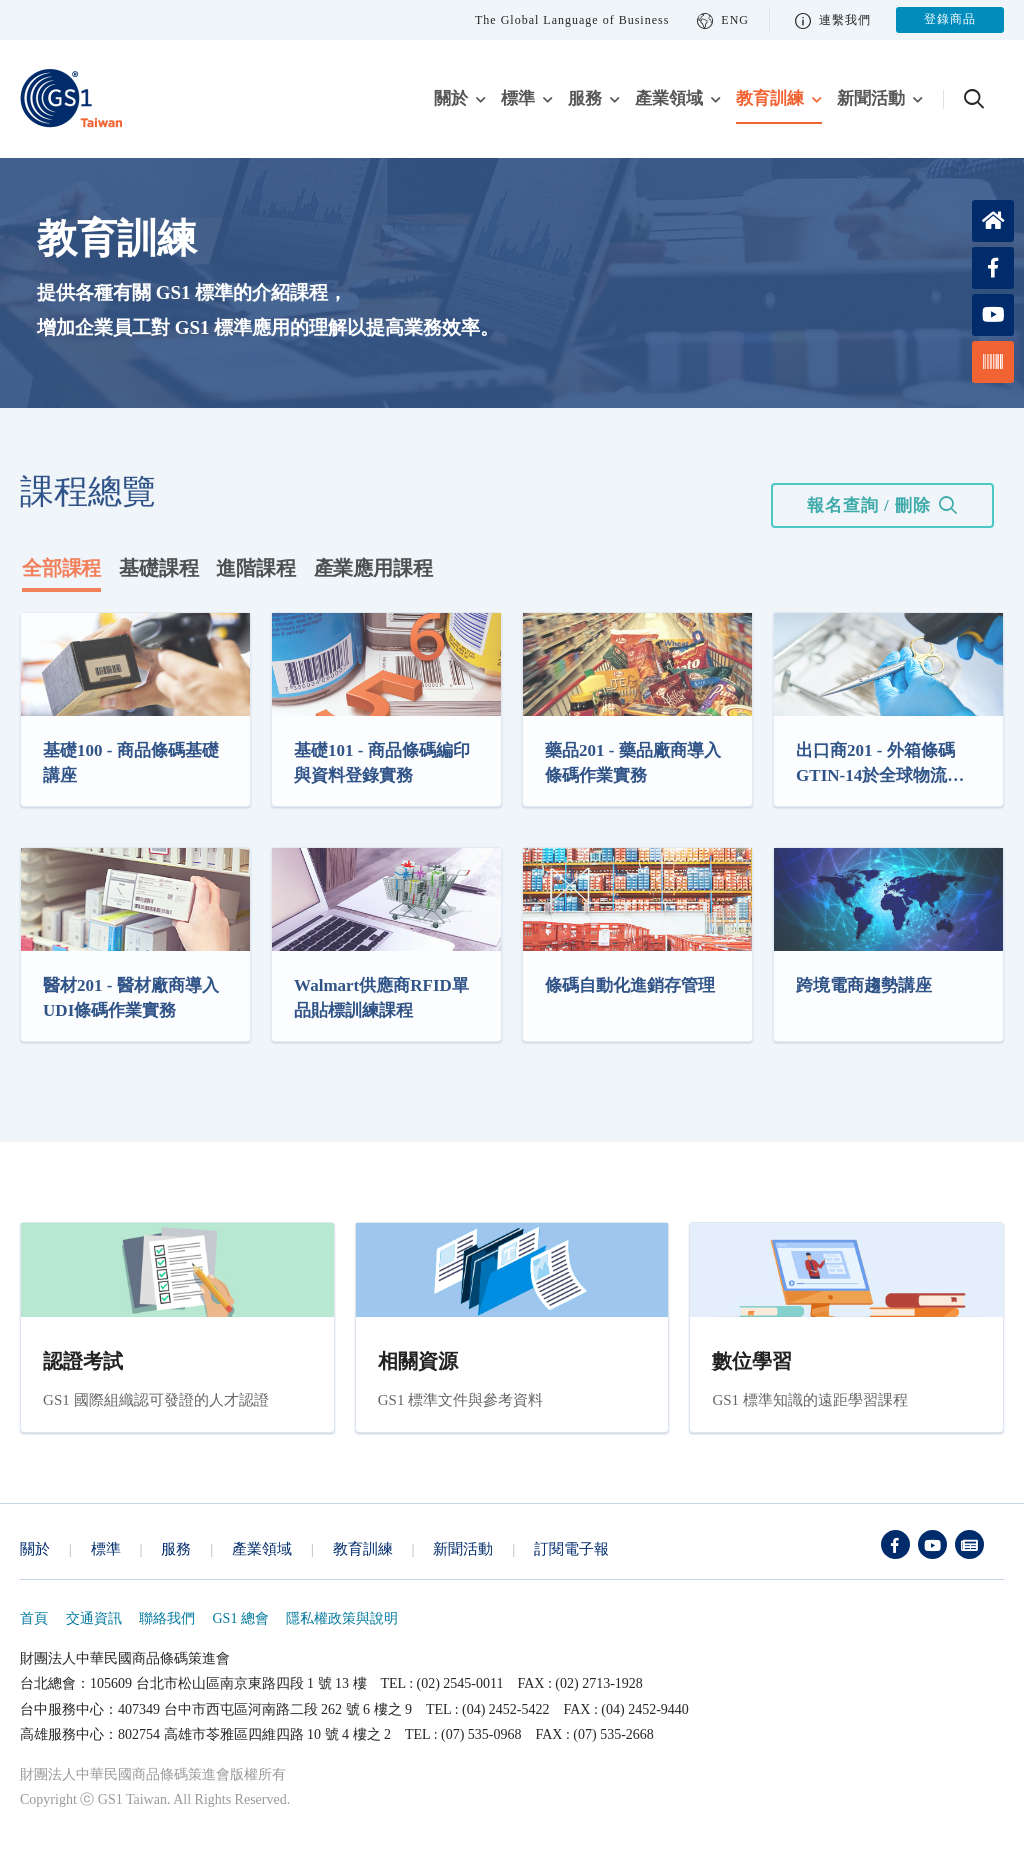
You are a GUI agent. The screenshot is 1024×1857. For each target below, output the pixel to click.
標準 (518, 98)
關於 (451, 98)
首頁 (34, 1618)
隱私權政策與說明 (342, 1618)
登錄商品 (950, 20)
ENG (723, 20)
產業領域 (669, 98)
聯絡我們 (167, 1618)
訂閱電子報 (571, 1548)
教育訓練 (770, 98)
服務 (585, 98)
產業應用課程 (373, 568)
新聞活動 (871, 98)
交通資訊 (94, 1618)
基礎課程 (158, 568)
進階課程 (255, 568)
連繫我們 (833, 20)
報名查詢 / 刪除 (869, 505)
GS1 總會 (241, 1618)
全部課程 (61, 568)
